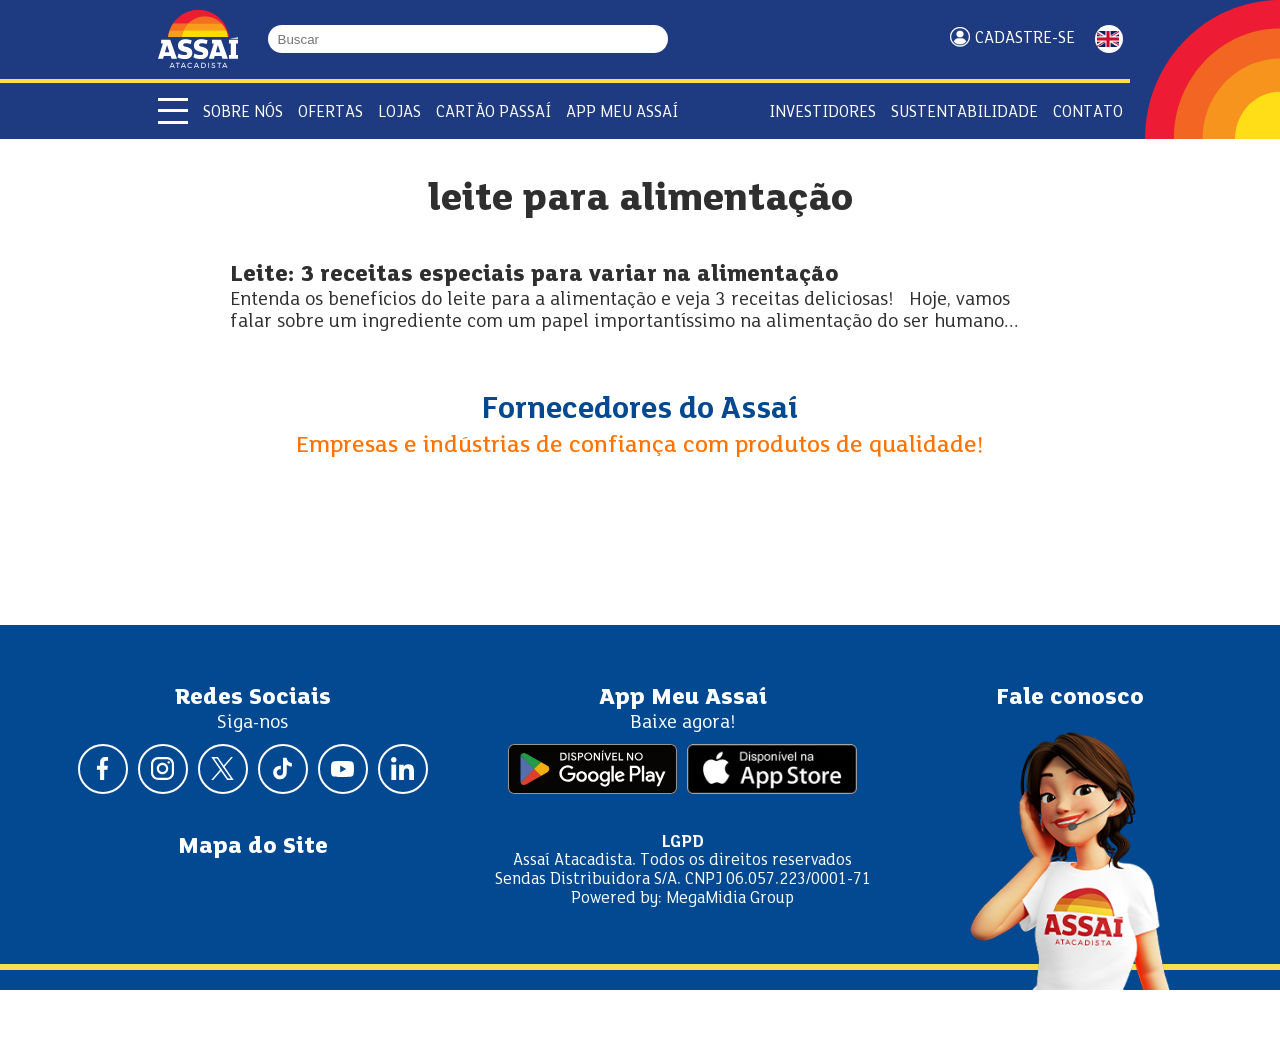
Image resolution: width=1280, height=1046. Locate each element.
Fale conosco (1070, 698)
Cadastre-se (1025, 38)
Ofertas (330, 112)
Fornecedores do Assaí (640, 410)
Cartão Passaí (493, 112)
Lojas (399, 112)
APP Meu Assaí (622, 112)
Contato (1088, 112)
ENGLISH (1109, 39)
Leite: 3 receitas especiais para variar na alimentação (534, 275)
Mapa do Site (253, 847)
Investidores (822, 112)
